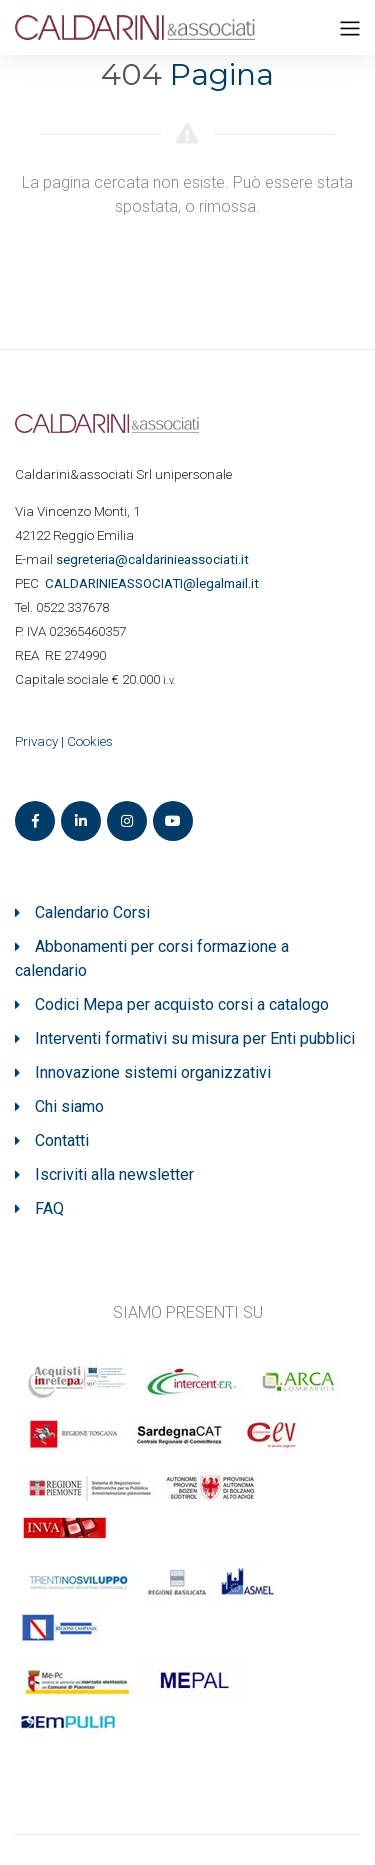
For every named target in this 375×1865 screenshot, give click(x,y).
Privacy (36, 741)
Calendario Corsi (92, 912)
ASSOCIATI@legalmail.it (155, 583)
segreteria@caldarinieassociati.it (154, 559)
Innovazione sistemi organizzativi (153, 1072)
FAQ (49, 1208)
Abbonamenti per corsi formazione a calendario (152, 958)
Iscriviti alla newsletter (114, 1174)
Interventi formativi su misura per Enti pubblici (195, 1038)
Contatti (62, 1140)
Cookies (90, 741)
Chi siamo (69, 1106)
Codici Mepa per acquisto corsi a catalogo (182, 1004)
